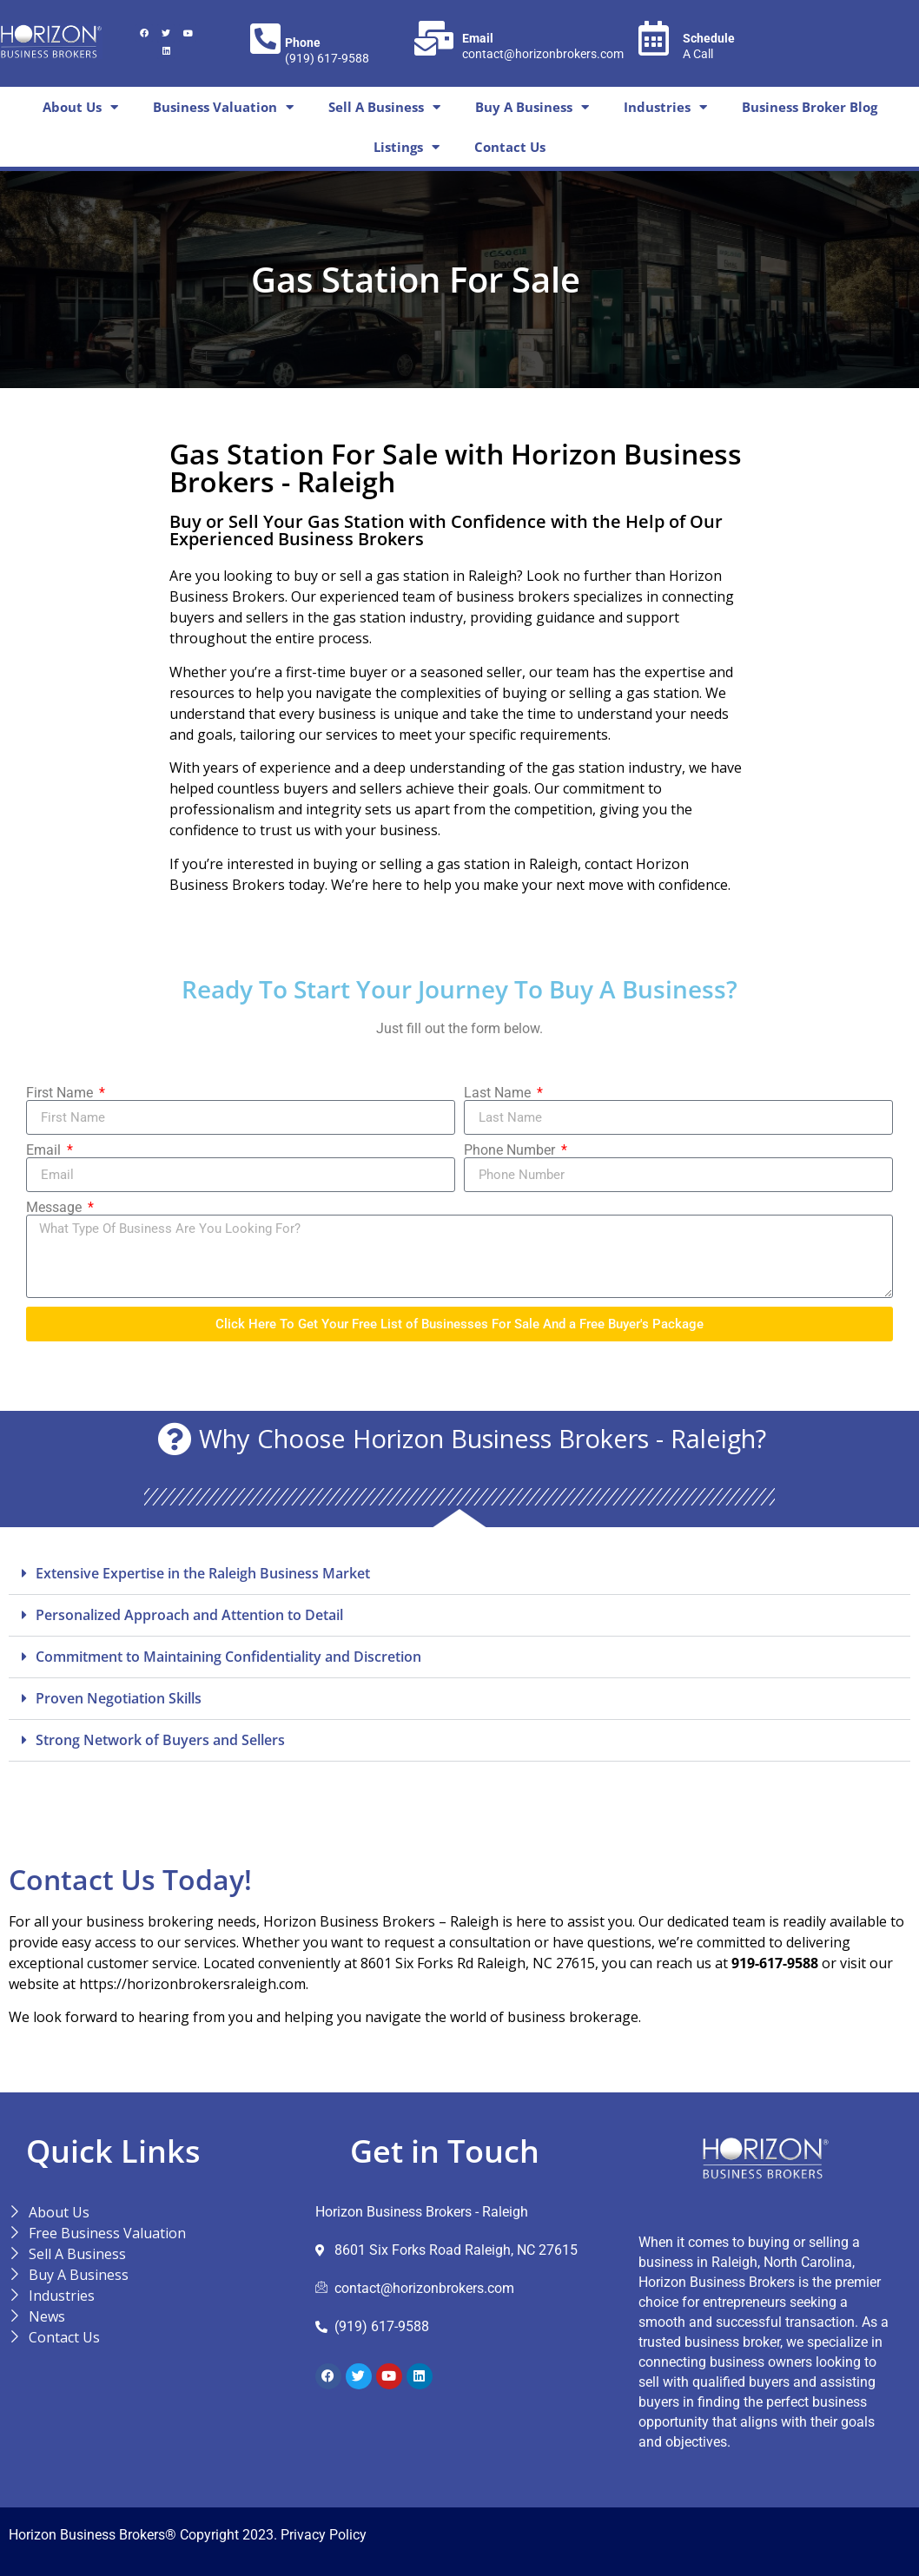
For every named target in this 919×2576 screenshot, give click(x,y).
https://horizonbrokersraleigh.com (192, 1983)
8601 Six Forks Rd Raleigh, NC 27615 (477, 1963)
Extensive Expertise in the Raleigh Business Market (203, 1573)
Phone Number (511, 1150)
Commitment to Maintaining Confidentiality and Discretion (228, 1656)
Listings (407, 147)
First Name (61, 1093)
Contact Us (509, 146)
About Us (80, 107)
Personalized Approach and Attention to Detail (189, 1614)
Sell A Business (384, 107)
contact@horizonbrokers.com (543, 54)
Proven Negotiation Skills (119, 1698)
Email (45, 1150)
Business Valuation (223, 107)
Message (55, 1208)
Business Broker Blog (809, 106)
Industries (665, 107)
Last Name (499, 1093)
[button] (459, 1574)
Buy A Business (532, 107)
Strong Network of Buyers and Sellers (160, 1739)
